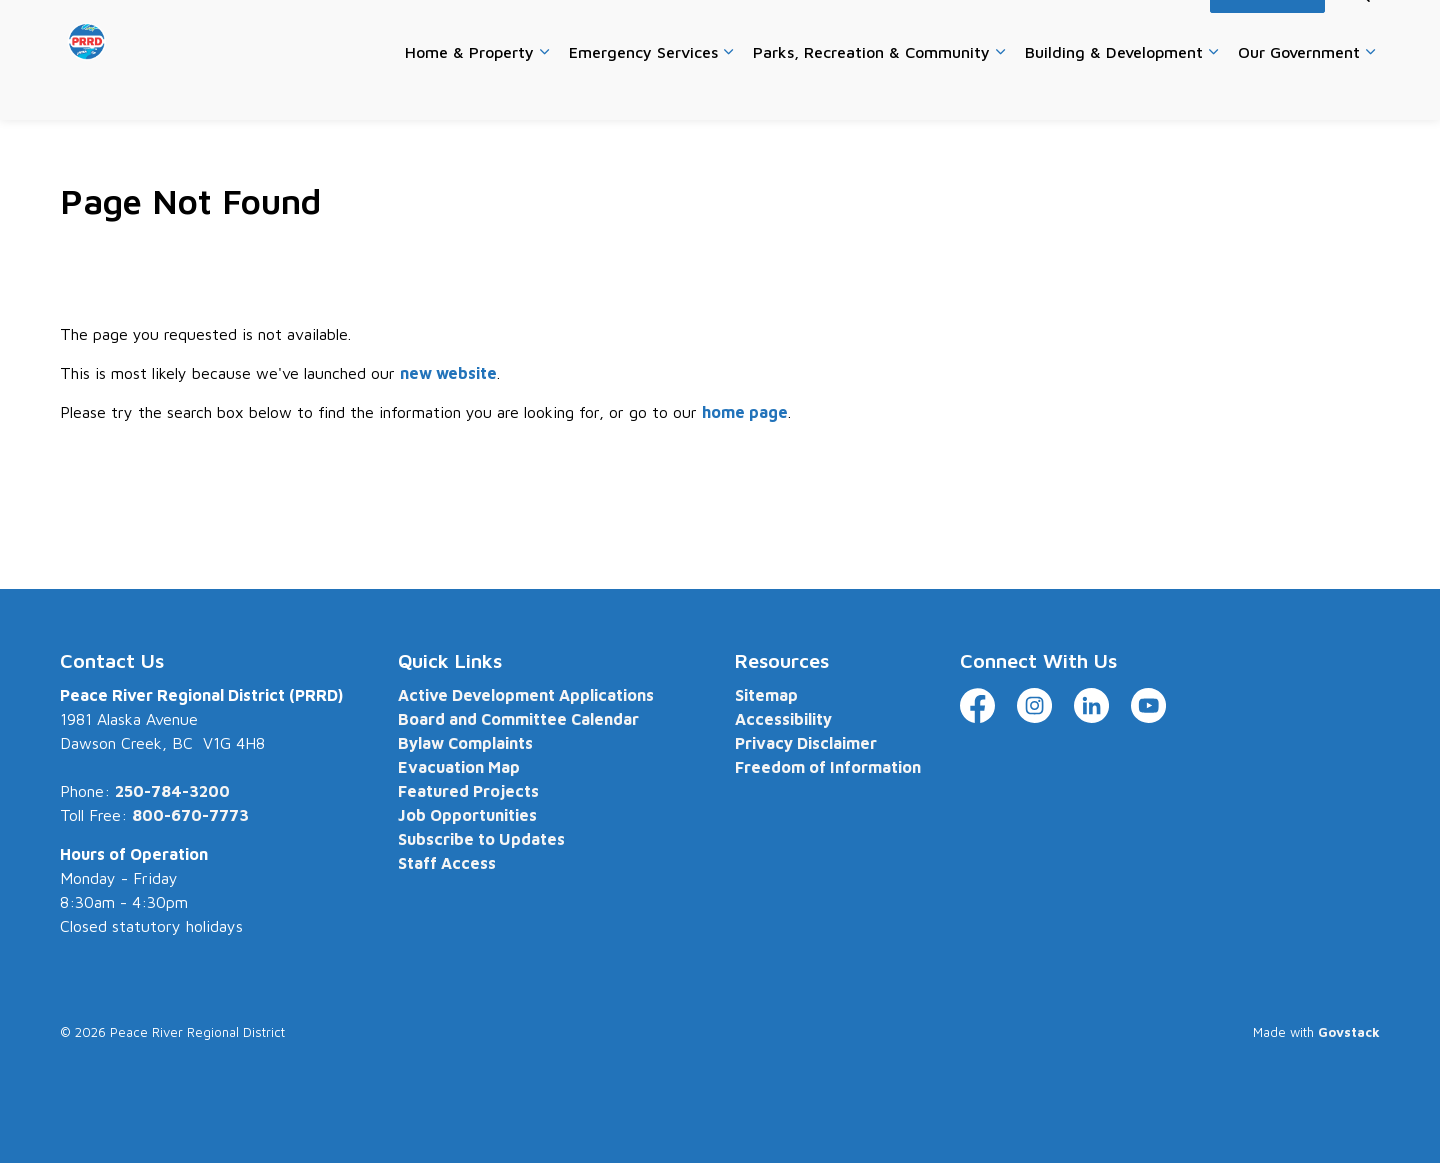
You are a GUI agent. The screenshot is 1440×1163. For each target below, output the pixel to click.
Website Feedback (1036, 29)
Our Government (1299, 89)
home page (745, 412)
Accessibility (1154, 29)
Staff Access (447, 863)
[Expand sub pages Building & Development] (1213, 90)
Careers (843, 29)
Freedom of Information (828, 767)
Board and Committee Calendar (518, 719)
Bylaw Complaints (465, 743)
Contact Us (923, 29)
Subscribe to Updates (481, 839)
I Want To (1267, 30)
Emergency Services (643, 89)
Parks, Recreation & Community (871, 89)
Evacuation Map (459, 767)
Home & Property (469, 89)
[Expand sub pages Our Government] (1370, 90)
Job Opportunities (467, 815)
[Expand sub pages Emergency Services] (728, 90)
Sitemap (766, 695)
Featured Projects (468, 791)
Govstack (1349, 1032)
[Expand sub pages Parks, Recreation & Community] (1000, 90)
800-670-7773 (190, 815)
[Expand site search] (1360, 30)
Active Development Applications (526, 695)
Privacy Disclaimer (806, 743)
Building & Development (1114, 89)
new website (448, 373)
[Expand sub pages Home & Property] (544, 90)
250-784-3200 (172, 791)
